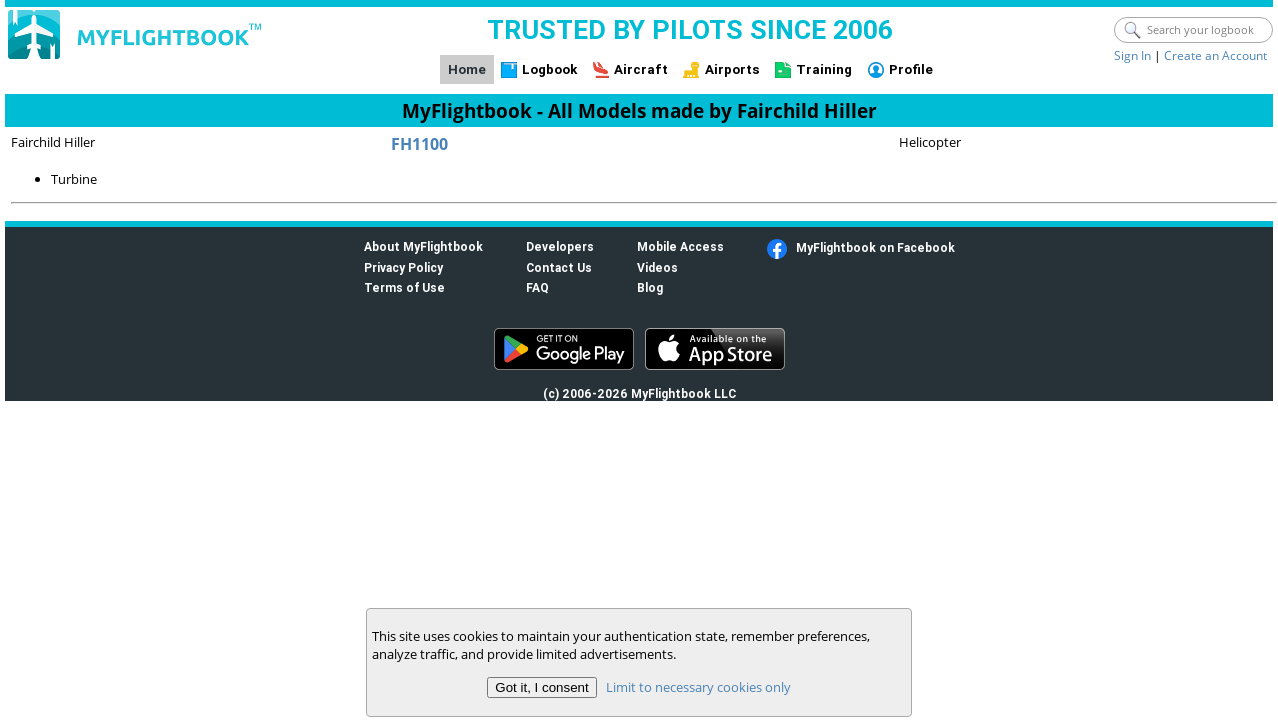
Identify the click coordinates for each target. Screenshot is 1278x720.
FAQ (537, 287)
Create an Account (1215, 55)
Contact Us (559, 267)
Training (824, 69)
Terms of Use (404, 287)
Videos (657, 267)
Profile (911, 69)
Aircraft (641, 69)
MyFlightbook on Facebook (875, 247)
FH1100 (419, 144)
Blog (650, 287)
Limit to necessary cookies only (698, 687)
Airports (732, 69)
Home (467, 69)
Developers (560, 246)
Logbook (549, 69)
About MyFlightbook (423, 246)
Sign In (1132, 55)
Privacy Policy (403, 267)
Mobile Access (680, 246)
